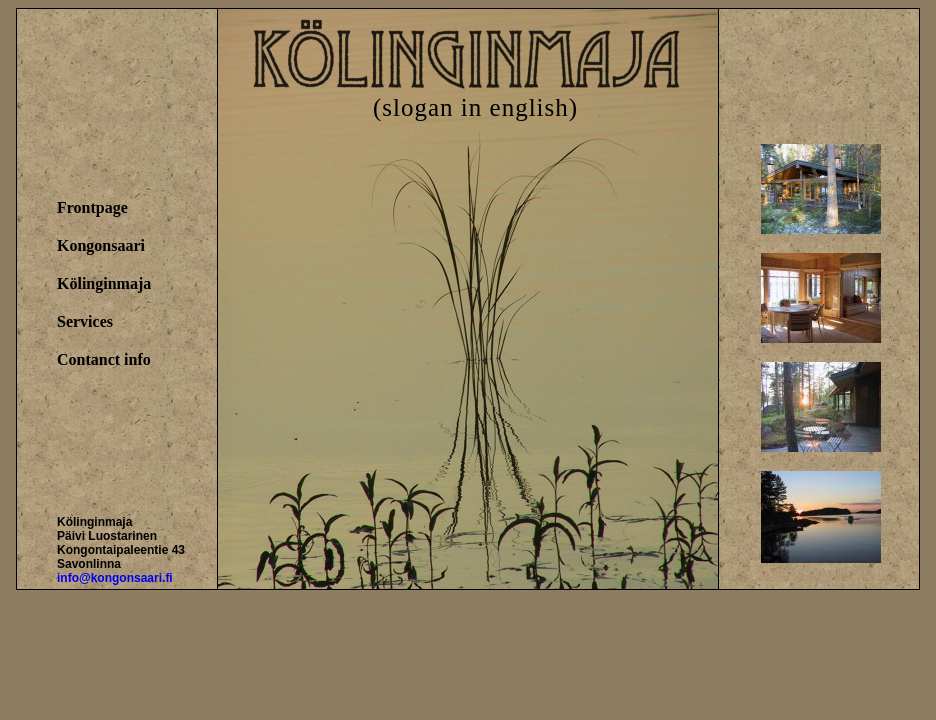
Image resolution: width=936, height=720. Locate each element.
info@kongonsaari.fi (115, 578)
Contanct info (104, 359)
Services (85, 321)
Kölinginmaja (104, 283)
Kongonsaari (101, 245)
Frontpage (92, 207)
